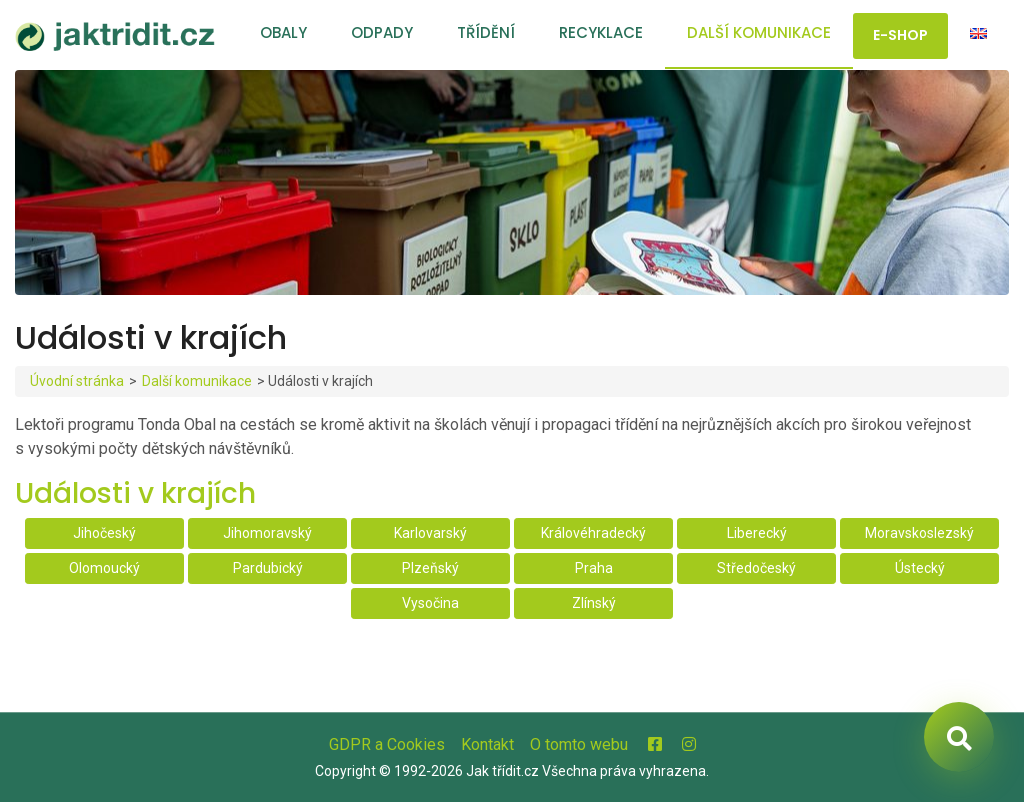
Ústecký (920, 568)
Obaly (283, 32)
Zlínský (594, 603)
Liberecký (757, 533)
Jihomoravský (267, 533)
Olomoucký (104, 568)
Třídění (486, 32)
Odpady (382, 32)
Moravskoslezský (919, 533)
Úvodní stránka (77, 381)
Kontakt (487, 744)
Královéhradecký (593, 533)
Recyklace (601, 32)
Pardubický (268, 568)
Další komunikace (759, 32)
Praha (594, 568)
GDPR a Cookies (387, 744)
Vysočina (430, 603)
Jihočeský (104, 533)
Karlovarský (430, 533)
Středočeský (756, 568)
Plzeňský (430, 568)
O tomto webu (579, 744)
